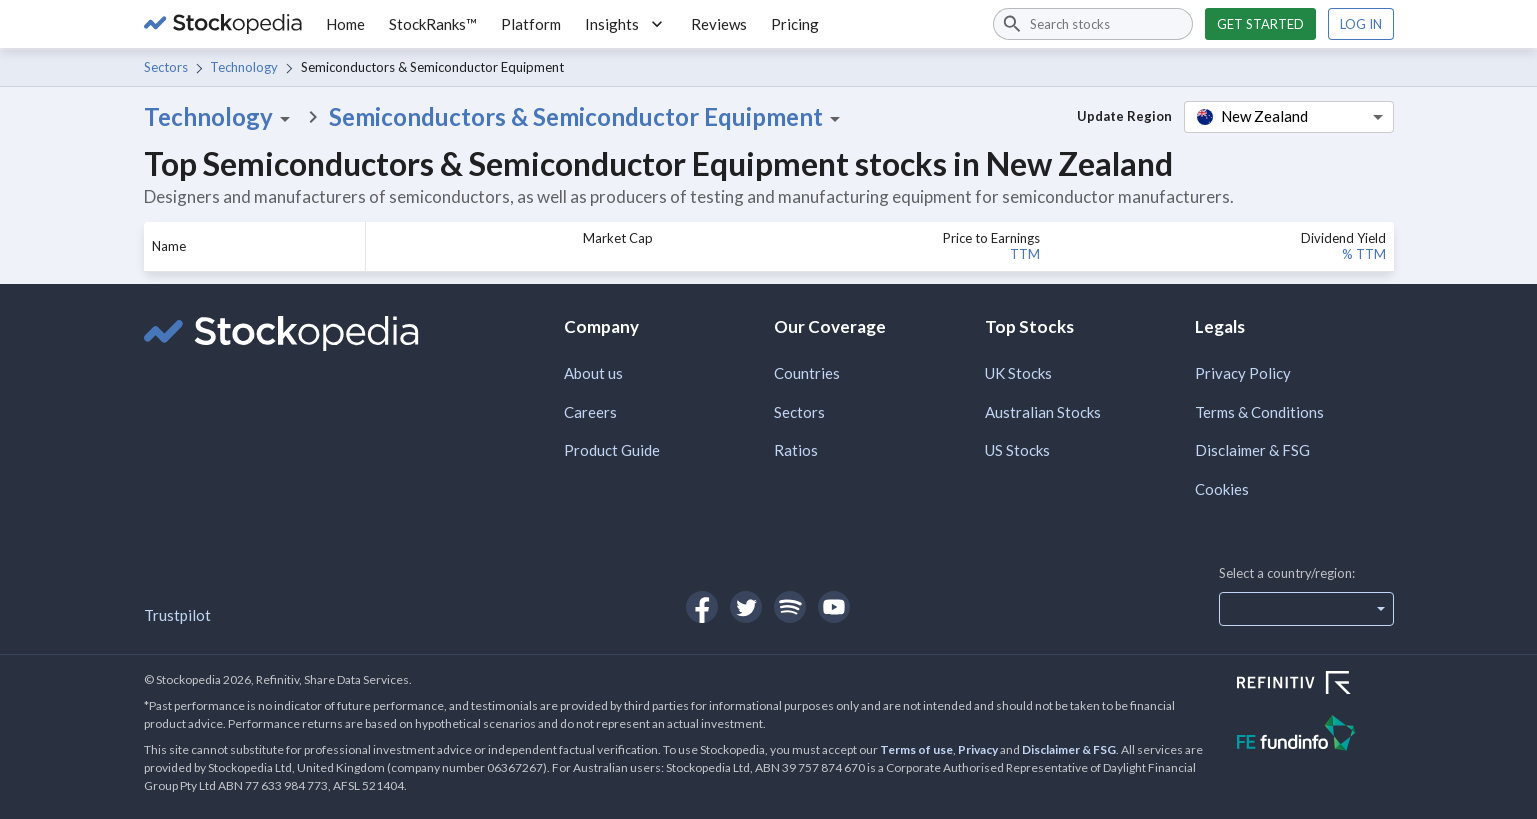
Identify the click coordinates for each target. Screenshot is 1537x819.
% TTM (1364, 254)
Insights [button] (626, 24)
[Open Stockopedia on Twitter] (746, 607)
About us (593, 373)
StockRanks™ (433, 24)
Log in (1361, 24)
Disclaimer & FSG (1252, 450)
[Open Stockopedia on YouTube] (834, 607)
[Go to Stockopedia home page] (223, 24)
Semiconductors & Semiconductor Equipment (588, 117)
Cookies (1222, 489)
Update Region (1124, 116)
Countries (807, 373)
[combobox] (1093, 24)
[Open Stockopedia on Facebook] (702, 607)
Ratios (796, 450)
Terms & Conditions (1259, 412)
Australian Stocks (1043, 412)
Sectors (166, 67)
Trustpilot (177, 615)
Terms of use (916, 749)
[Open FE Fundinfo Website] (1315, 735)
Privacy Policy (1243, 373)
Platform (531, 24)
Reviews (719, 24)
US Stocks (1017, 450)
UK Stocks (1018, 373)
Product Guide (612, 450)
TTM (1025, 254)
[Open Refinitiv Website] (1315, 685)
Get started (1260, 24)
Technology (244, 67)
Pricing (795, 24)
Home (345, 24)
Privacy (978, 749)
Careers (590, 412)
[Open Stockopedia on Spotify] (790, 607)
